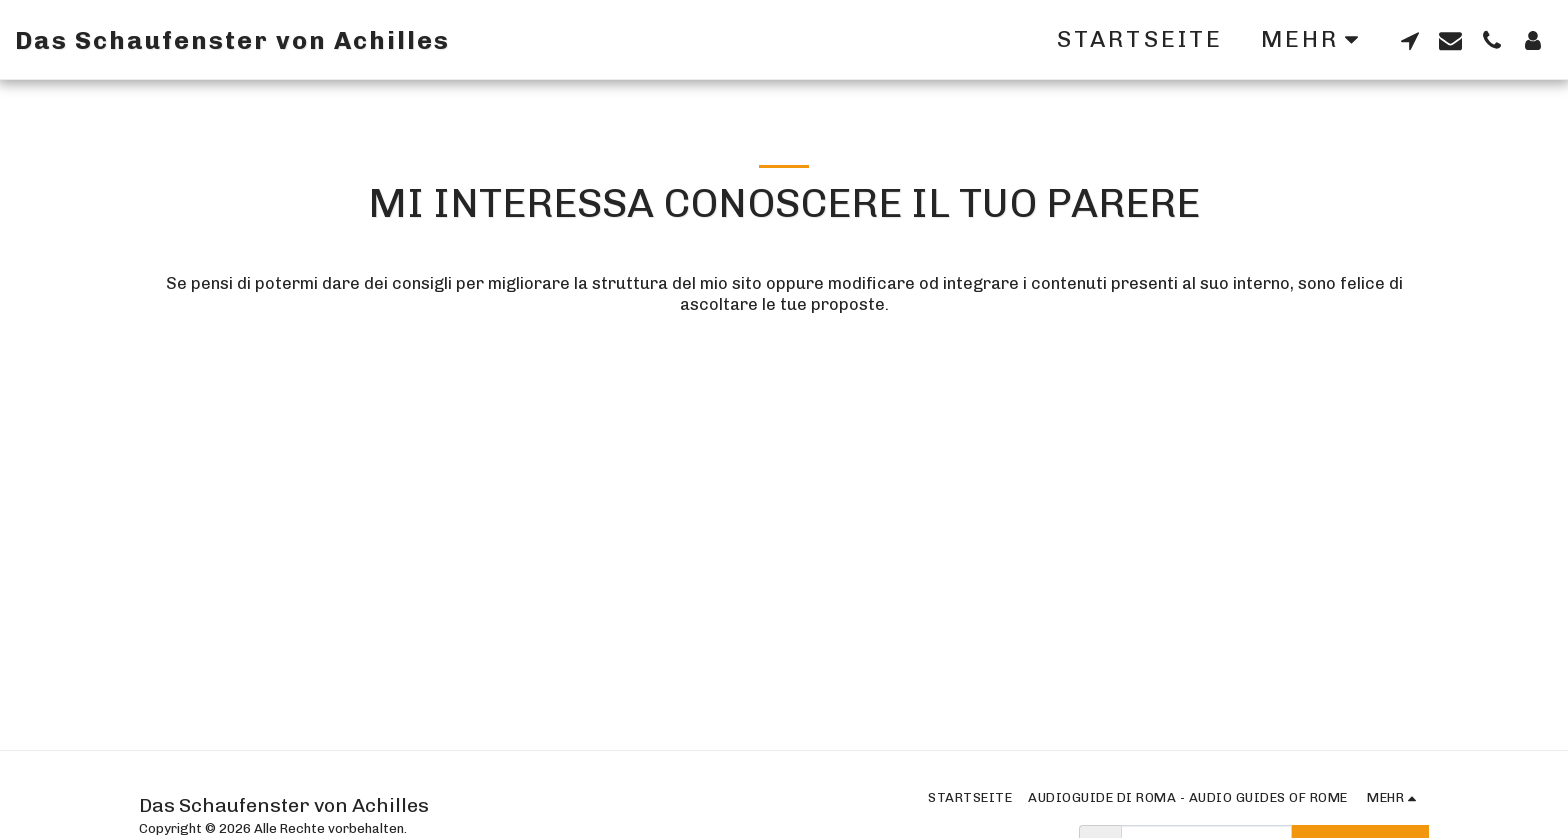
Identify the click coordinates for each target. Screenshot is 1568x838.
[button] (1409, 40)
